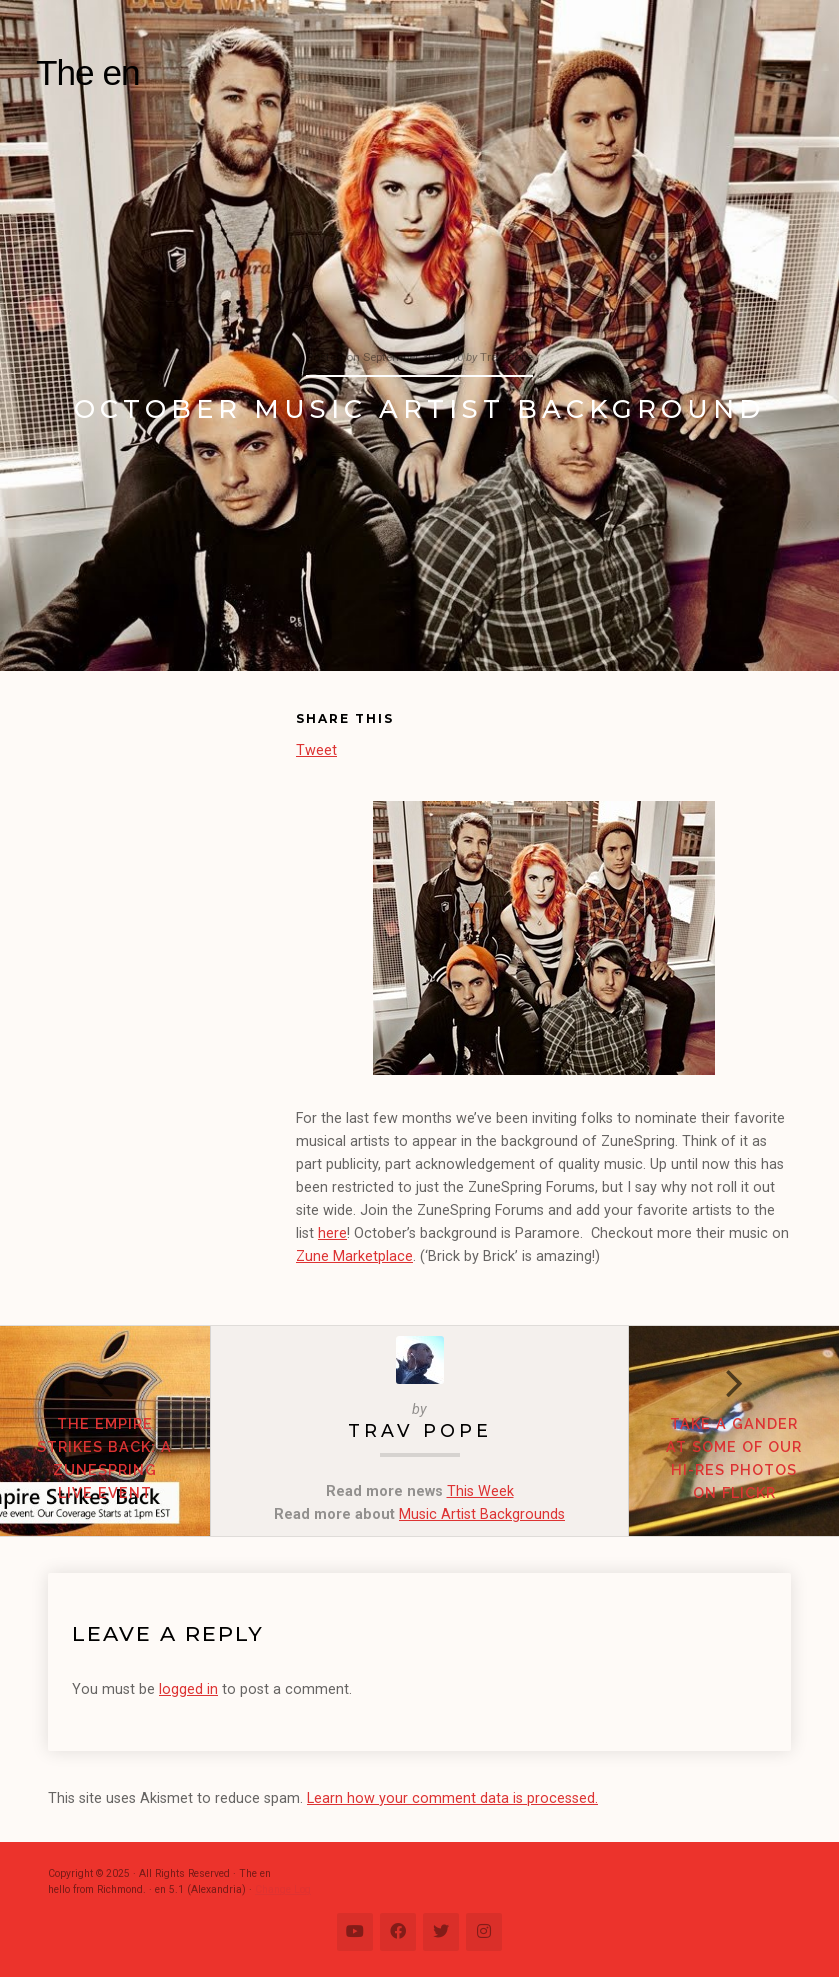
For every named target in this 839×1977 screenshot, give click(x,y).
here (332, 1233)
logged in (188, 1689)
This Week (480, 1491)
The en (88, 72)
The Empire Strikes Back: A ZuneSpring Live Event (104, 1458)
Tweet (316, 749)
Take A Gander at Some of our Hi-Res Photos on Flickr (734, 1458)
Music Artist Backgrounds (482, 1514)
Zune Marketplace (354, 1256)
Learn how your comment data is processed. (452, 1798)
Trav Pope (420, 1430)
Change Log (283, 1889)
